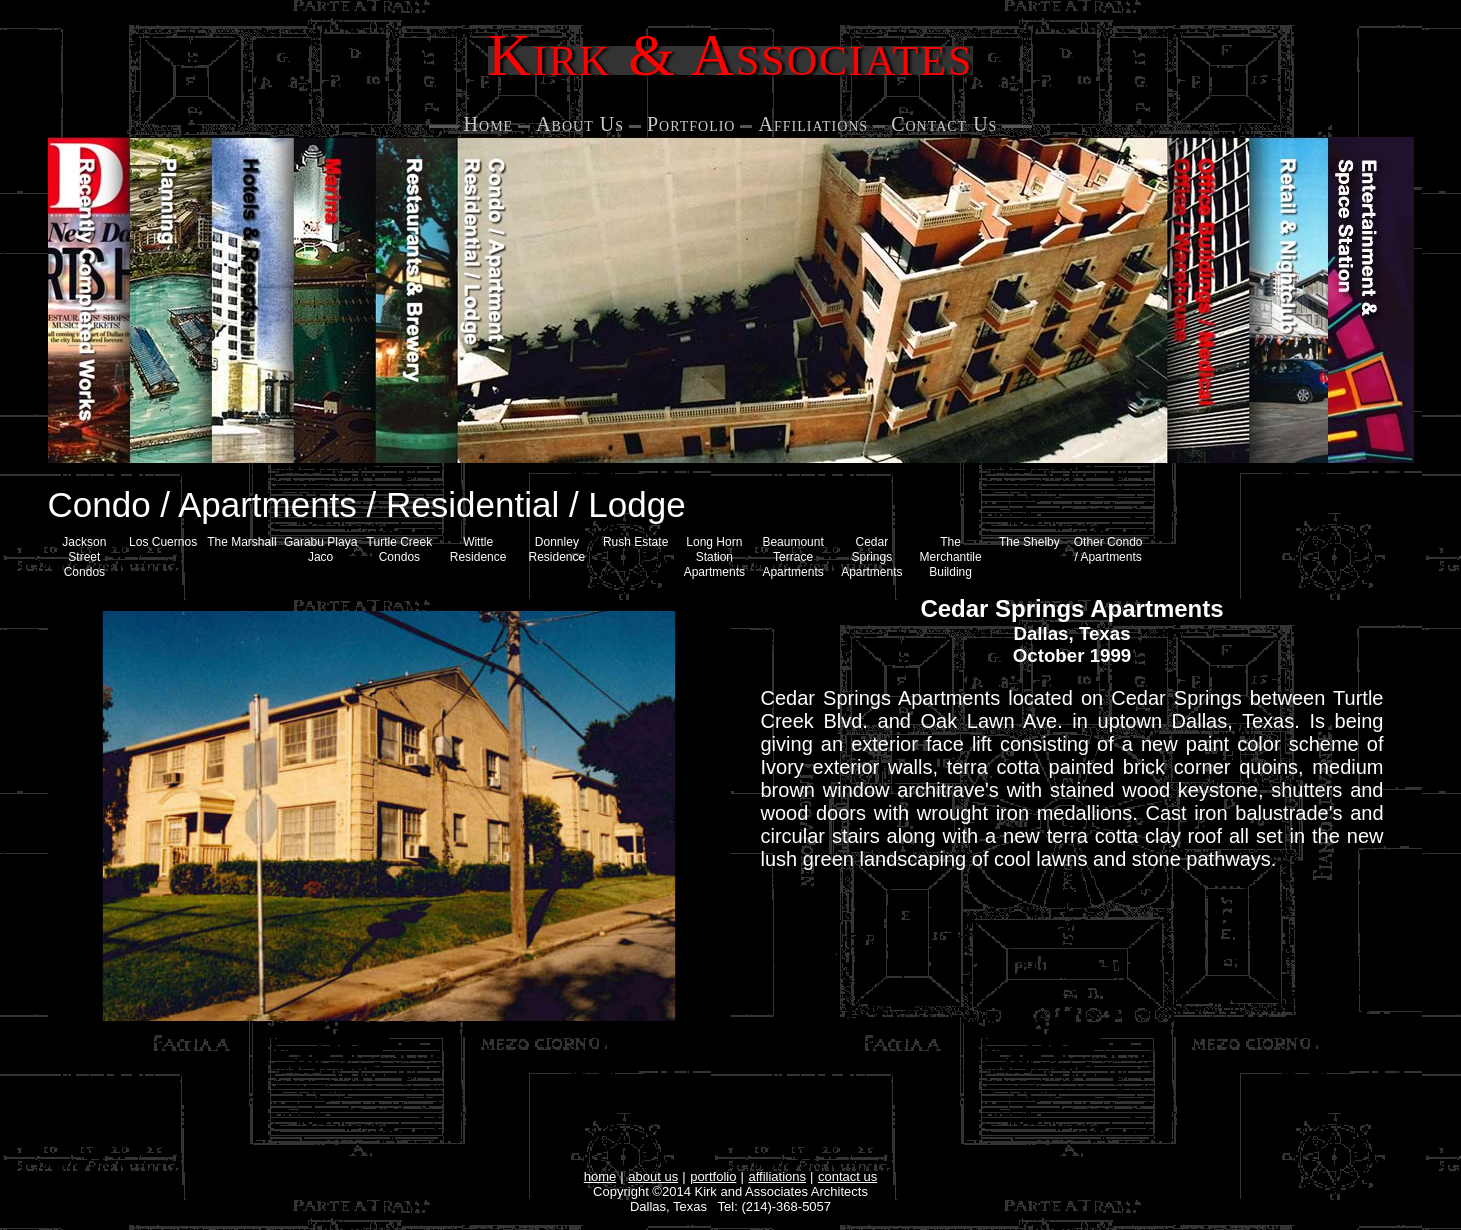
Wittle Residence (478, 549)
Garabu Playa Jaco (320, 549)
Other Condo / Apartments (1108, 549)
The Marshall (241, 542)
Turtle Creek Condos (400, 549)
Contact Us (944, 124)
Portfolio (691, 124)
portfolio (713, 1176)
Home (489, 124)
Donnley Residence (557, 549)
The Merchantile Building (951, 557)
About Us (580, 124)
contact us (847, 1176)
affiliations (777, 1176)
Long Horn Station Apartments (714, 557)
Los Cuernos (163, 542)
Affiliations (813, 124)
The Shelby (1029, 542)
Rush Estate (635, 542)
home (600, 1176)
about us (653, 1176)
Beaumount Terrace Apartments (792, 557)
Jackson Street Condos (84, 557)
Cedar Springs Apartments (871, 557)
